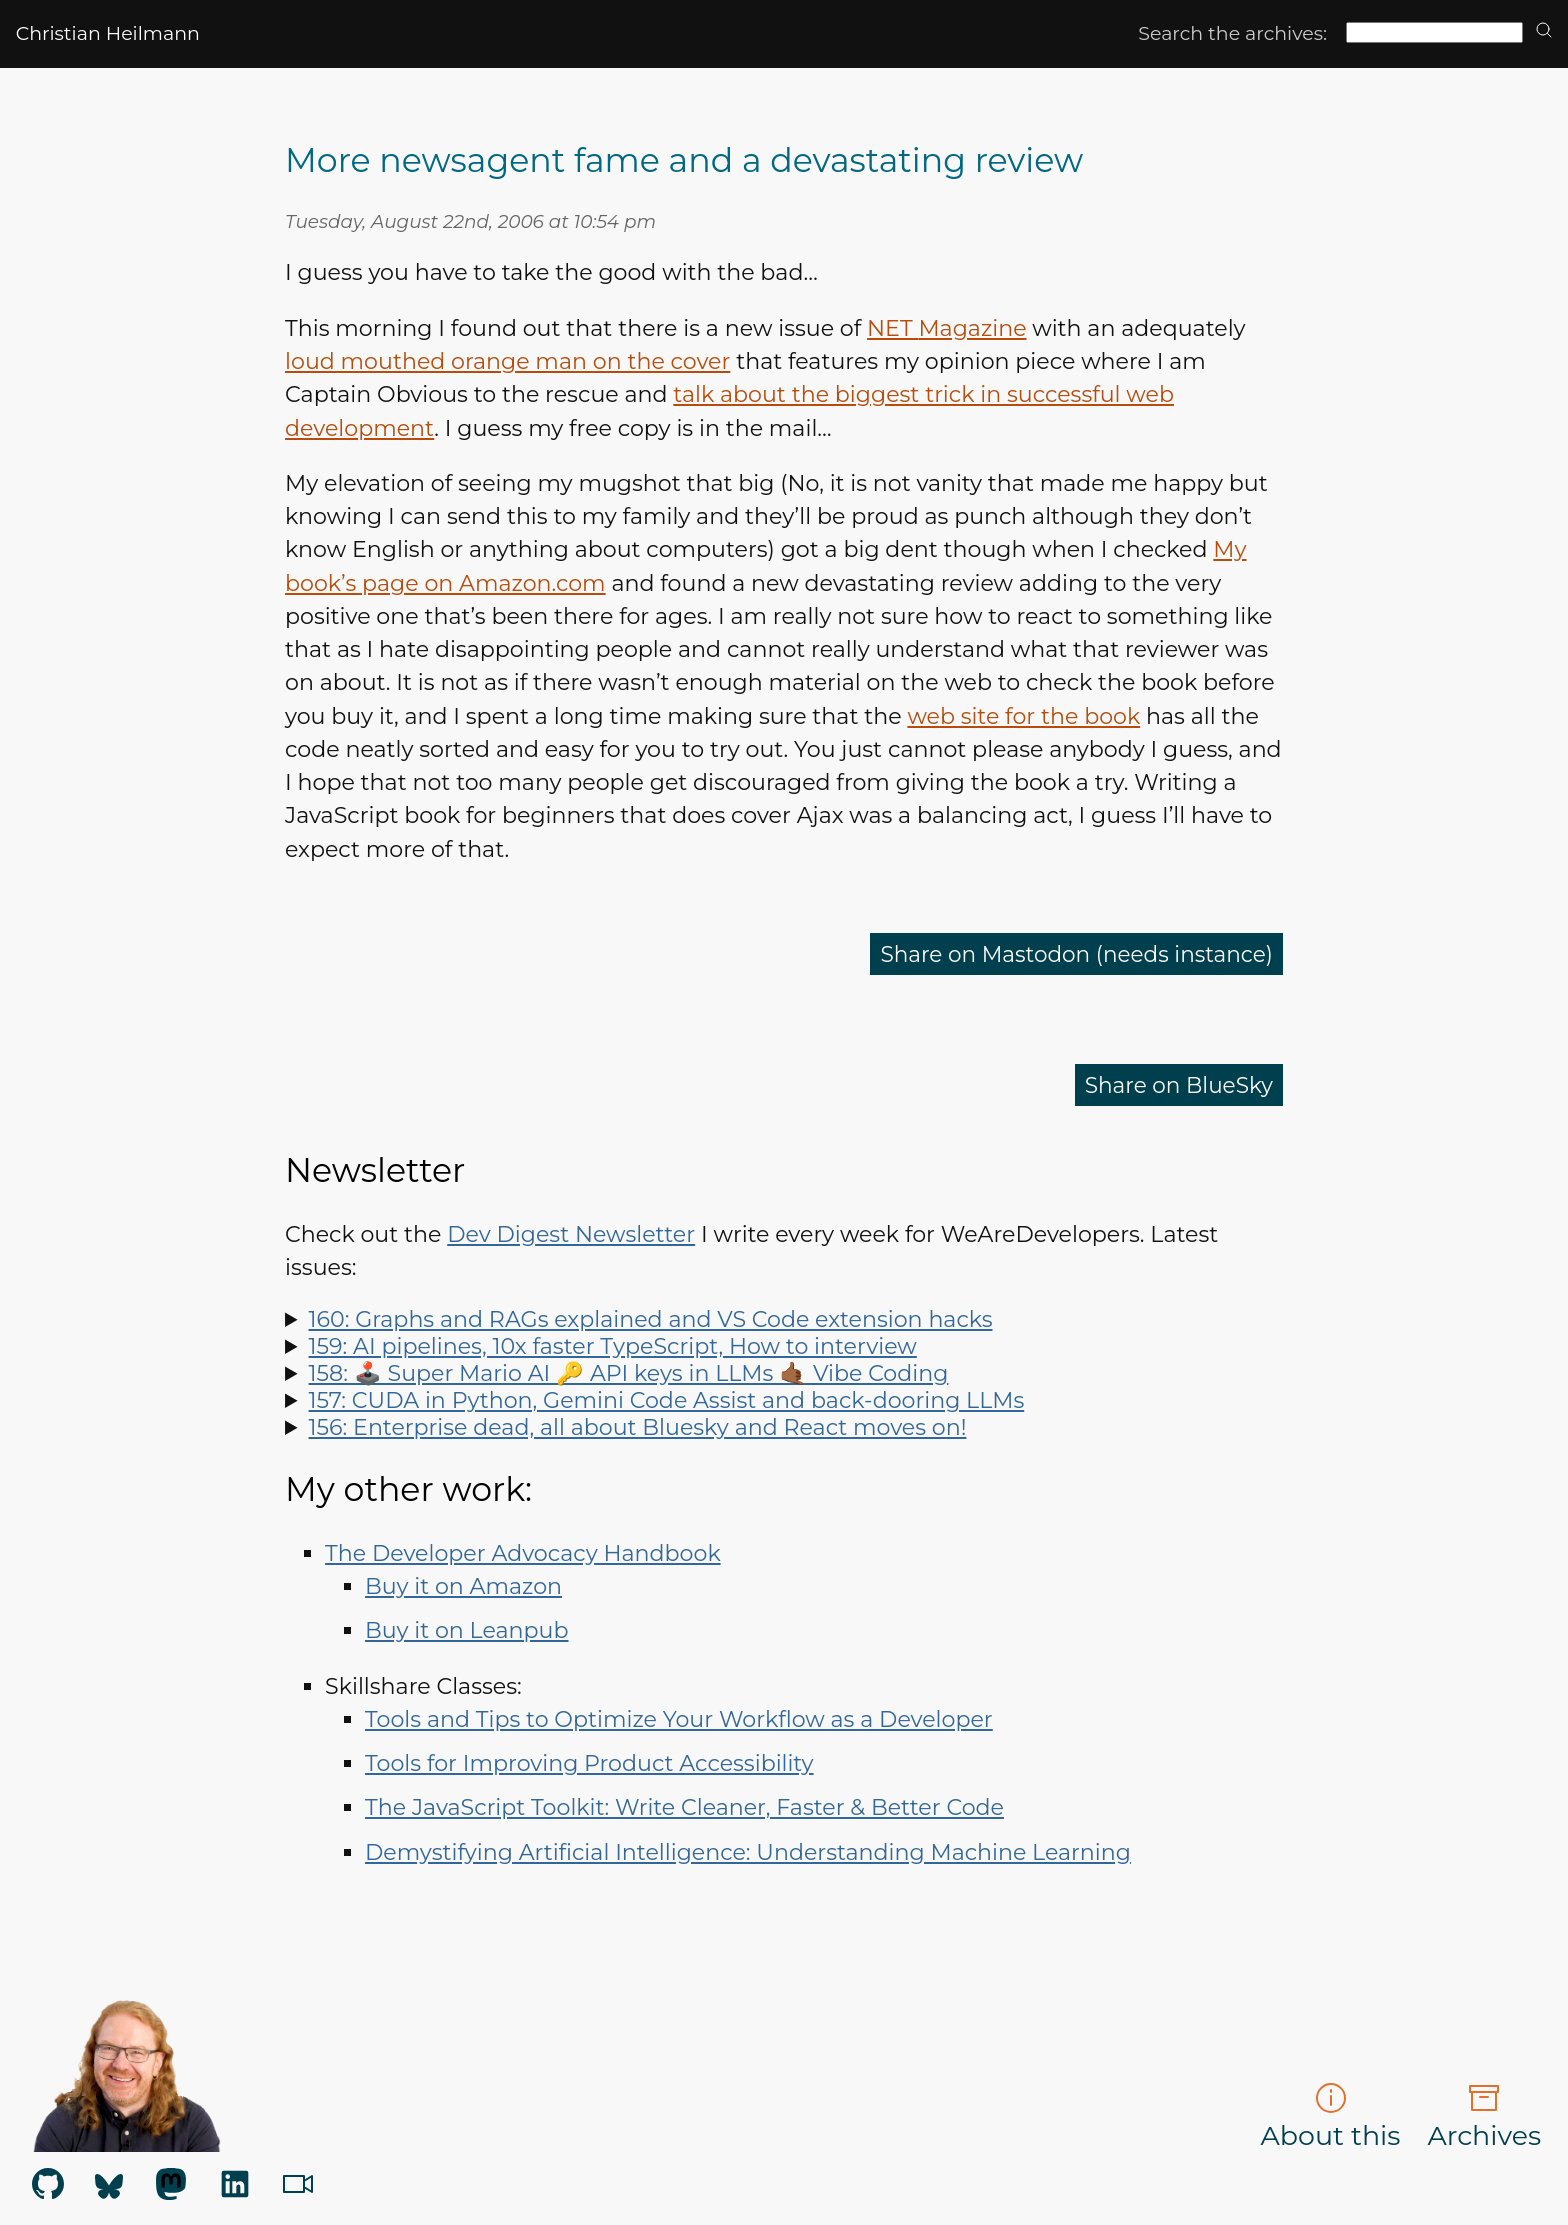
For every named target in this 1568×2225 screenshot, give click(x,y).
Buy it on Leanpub (466, 1630)
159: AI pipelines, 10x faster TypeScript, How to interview (613, 1346)
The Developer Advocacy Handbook (523, 1553)
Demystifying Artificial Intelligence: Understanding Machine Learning (748, 1852)
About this (1331, 2117)
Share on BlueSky (1176, 1084)
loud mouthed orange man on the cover (507, 361)
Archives (1484, 2117)
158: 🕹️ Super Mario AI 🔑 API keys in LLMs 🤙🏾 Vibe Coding (629, 1373)
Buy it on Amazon (463, 1586)
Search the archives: (1232, 33)
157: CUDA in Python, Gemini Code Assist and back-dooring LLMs (667, 1400)
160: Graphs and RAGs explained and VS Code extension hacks (651, 1319)
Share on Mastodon (1071, 953)
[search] (1544, 31)
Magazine (946, 328)
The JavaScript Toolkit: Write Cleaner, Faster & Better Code (684, 1807)
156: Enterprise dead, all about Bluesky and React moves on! (638, 1427)
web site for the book (1023, 716)
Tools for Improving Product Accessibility (589, 1763)
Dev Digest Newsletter (571, 1234)
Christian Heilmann (108, 33)
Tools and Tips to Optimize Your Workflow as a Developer (679, 1719)
